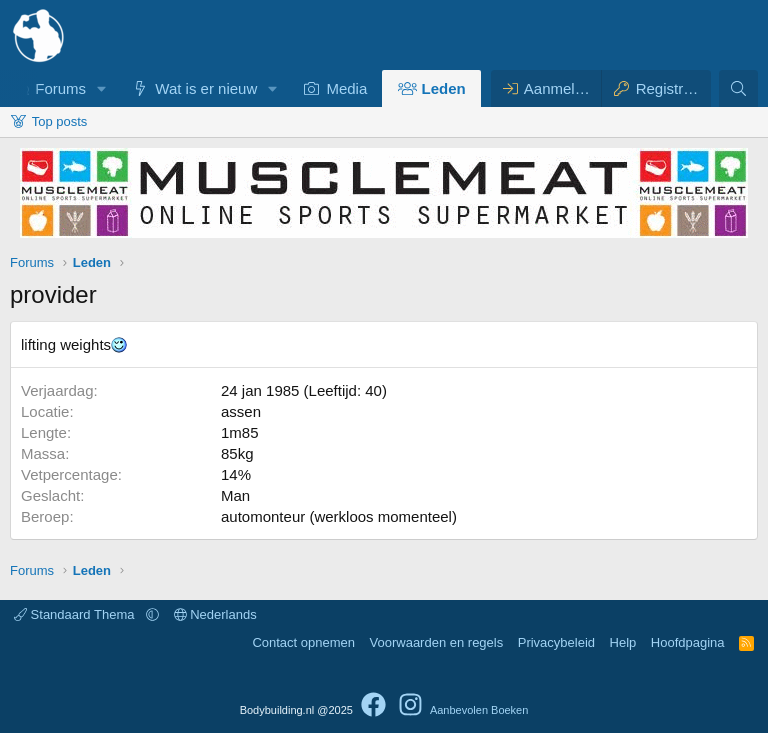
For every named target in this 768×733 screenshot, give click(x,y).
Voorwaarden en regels (437, 642)
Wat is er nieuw (206, 88)
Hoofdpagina (688, 642)
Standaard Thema (76, 614)
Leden (444, 88)
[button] (102, 88)
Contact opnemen (303, 642)
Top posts (60, 121)
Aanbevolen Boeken (479, 710)
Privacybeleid (556, 642)
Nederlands (215, 614)
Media (346, 88)
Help (623, 642)
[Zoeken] (738, 88)
